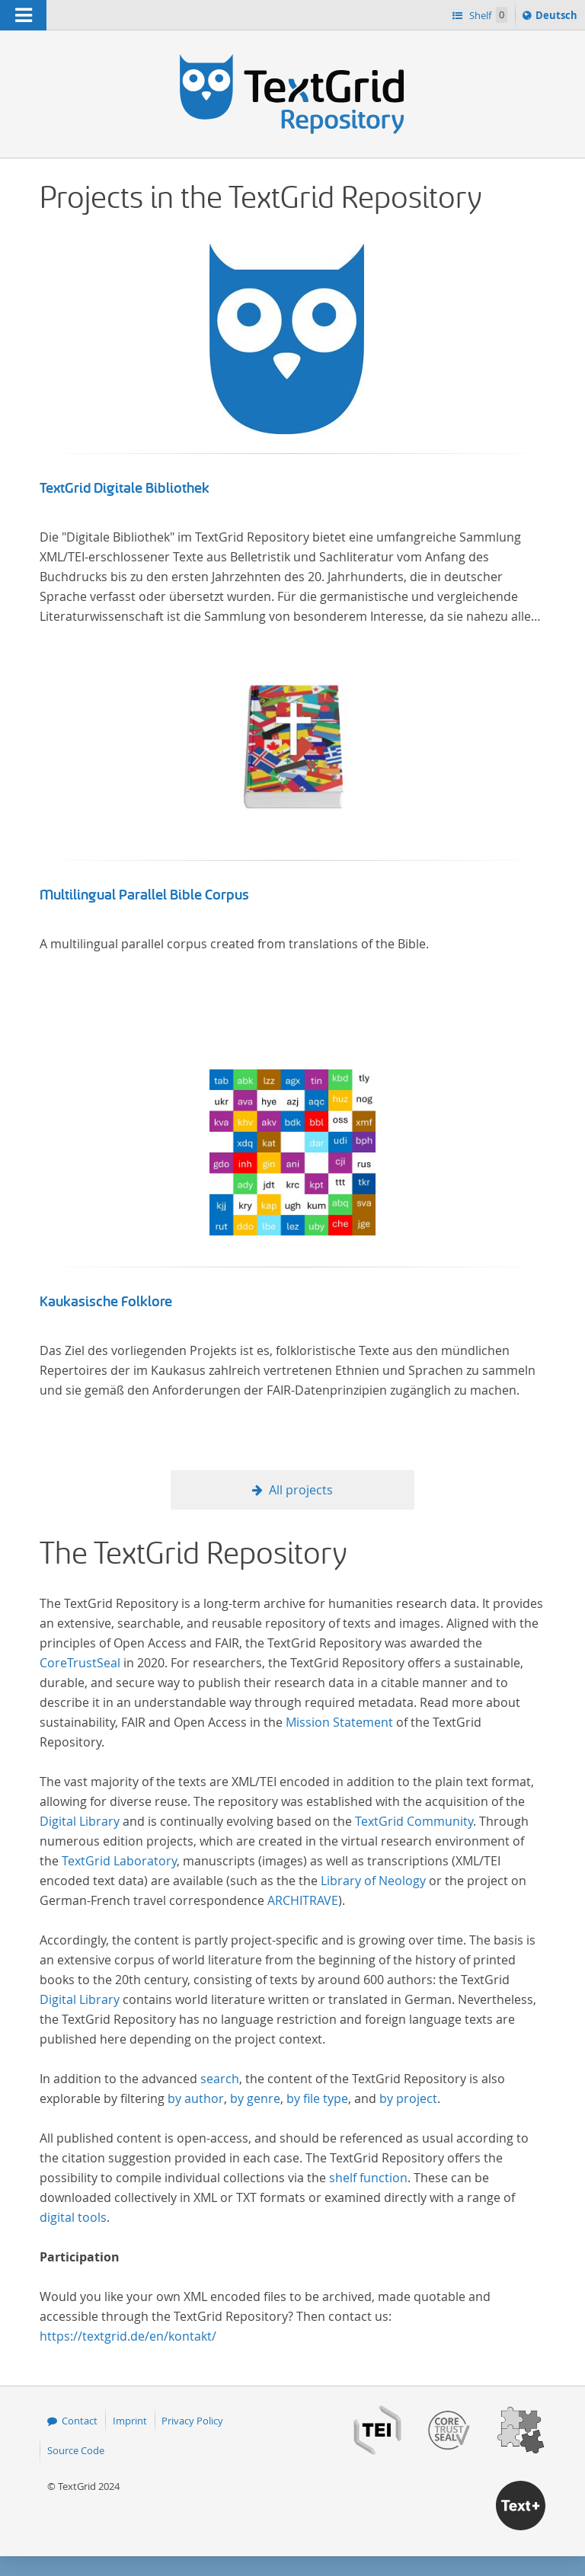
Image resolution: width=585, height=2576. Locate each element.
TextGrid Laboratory (119, 1860)
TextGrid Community (414, 1821)
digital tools (73, 2217)
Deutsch (558, 17)
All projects (301, 1489)
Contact (80, 2420)
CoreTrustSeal (80, 1662)
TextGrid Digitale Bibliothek (124, 488)
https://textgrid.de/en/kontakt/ (128, 2336)
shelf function (368, 2177)
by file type (317, 2098)
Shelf (487, 15)
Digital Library (80, 1821)
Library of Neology (373, 1880)
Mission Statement (339, 1722)
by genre (255, 2098)
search (219, 2078)
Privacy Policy (192, 2420)
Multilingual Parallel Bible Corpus (144, 895)
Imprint (130, 2420)
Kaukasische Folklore (106, 1301)
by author (196, 2098)
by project (408, 2098)
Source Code (75, 2450)
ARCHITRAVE (302, 1900)
